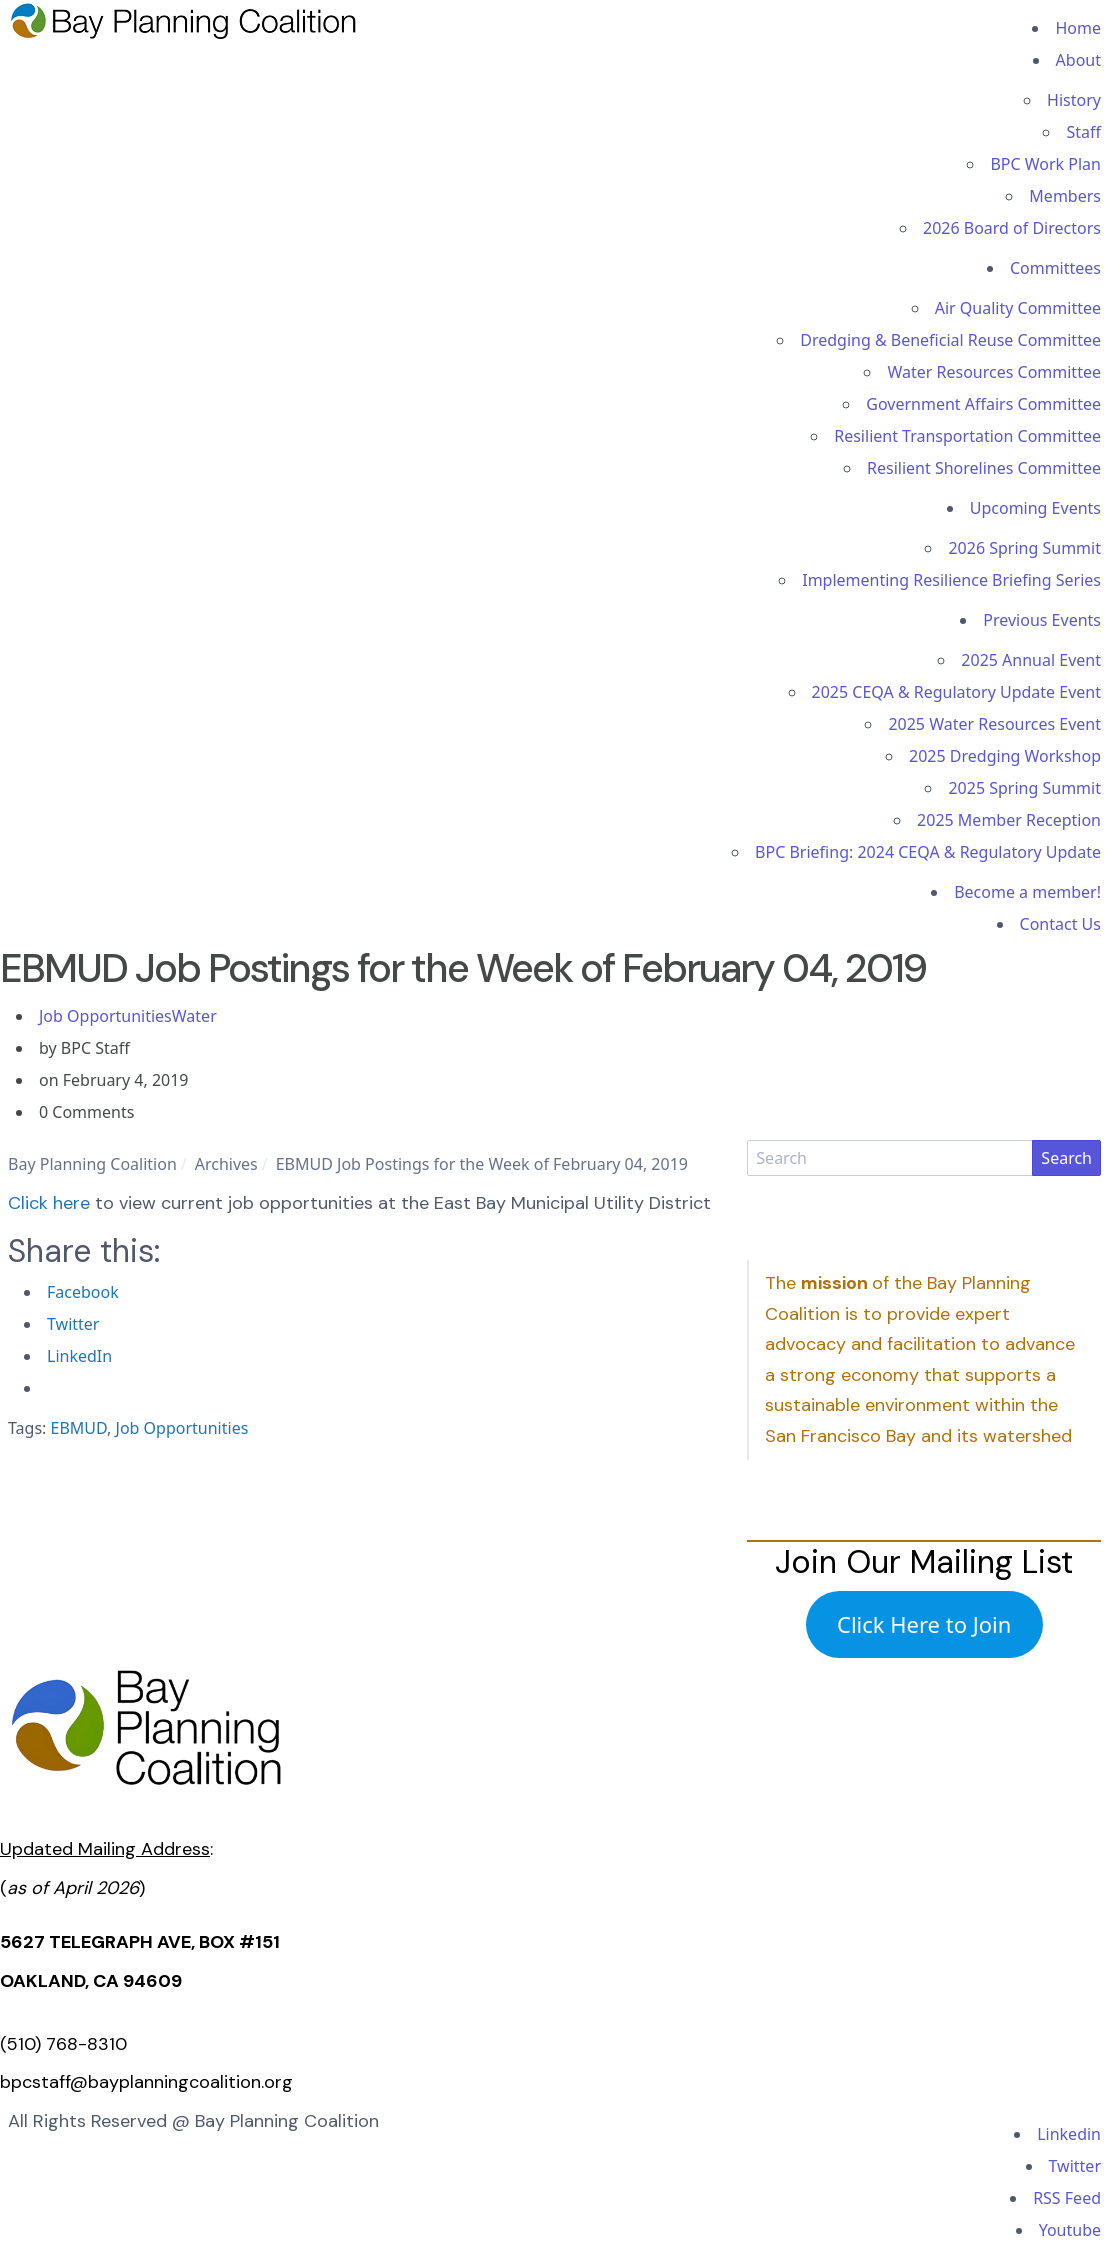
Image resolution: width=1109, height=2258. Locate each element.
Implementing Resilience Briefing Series (951, 580)
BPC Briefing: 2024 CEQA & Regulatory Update (928, 852)
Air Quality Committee (1018, 308)
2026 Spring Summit (1024, 548)
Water (194, 1016)
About (1078, 60)
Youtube (1070, 2230)
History (1074, 100)
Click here (49, 1203)
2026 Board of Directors (1012, 228)
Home (1078, 28)
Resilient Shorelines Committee (984, 468)
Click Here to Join (924, 1624)
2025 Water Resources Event (994, 724)
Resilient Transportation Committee (967, 436)
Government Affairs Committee (983, 404)
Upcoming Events (1035, 508)
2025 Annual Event (1031, 660)
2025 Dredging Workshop (1005, 756)
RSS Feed (1067, 2198)
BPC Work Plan (1045, 164)
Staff (1083, 132)
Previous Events (1042, 620)
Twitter (1075, 2166)
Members (1065, 196)
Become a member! (1027, 892)
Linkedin (1069, 2134)
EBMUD (79, 1428)
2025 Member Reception (1009, 820)
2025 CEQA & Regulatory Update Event (956, 692)
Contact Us (1060, 924)
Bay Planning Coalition (92, 1164)
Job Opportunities (105, 1016)
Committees (1055, 268)
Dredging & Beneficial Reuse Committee (950, 340)
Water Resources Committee (994, 372)
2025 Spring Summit (1024, 788)
